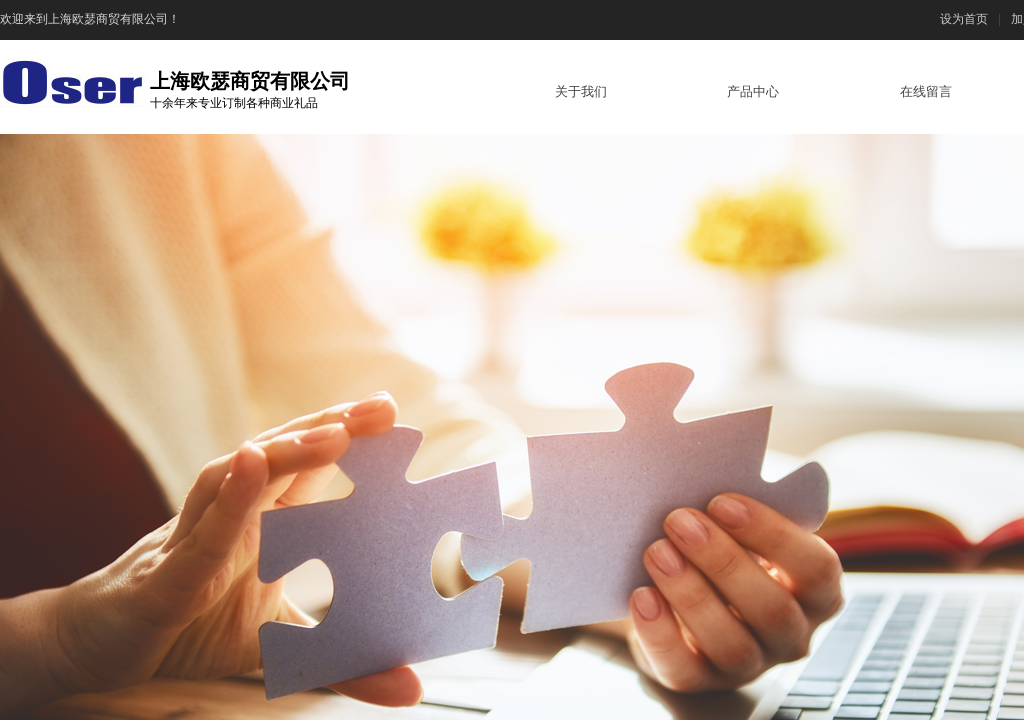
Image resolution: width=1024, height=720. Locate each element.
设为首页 (964, 19)
